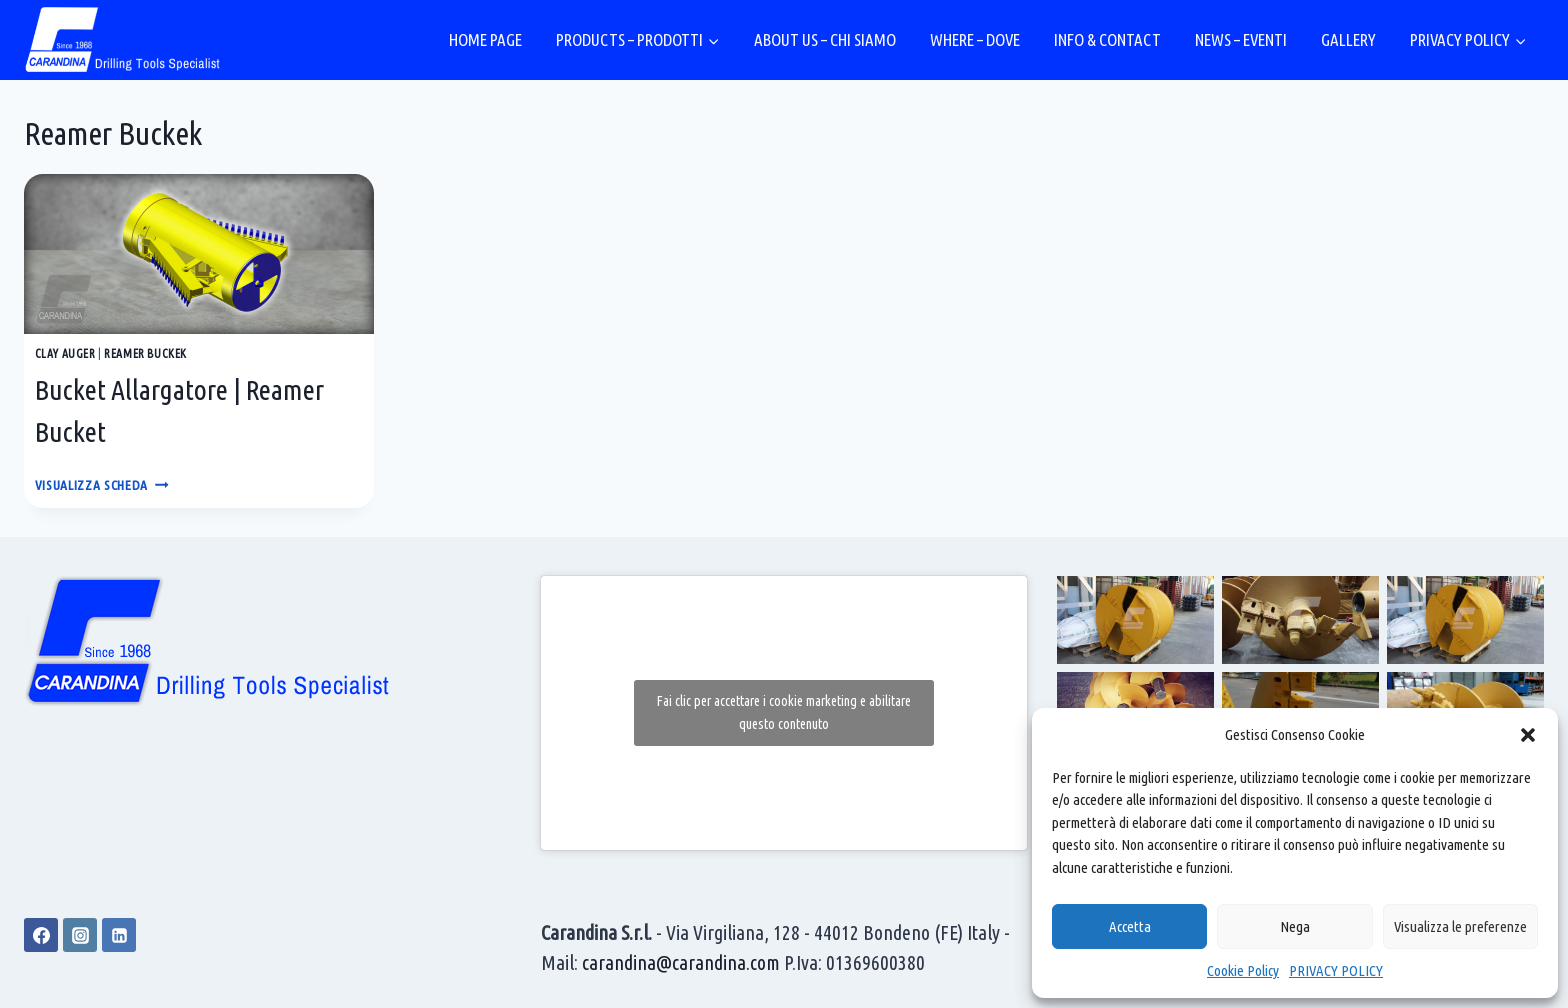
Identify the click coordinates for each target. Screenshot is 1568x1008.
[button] (1528, 735)
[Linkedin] (119, 935)
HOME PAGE (485, 39)
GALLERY (1348, 39)
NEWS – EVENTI (1241, 39)
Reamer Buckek (145, 353)
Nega (1295, 926)
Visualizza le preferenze (1460, 926)
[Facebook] (41, 935)
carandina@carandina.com (681, 962)
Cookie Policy (1243, 970)
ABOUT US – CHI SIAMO (825, 39)
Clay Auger (65, 353)
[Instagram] (80, 935)
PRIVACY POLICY (1336, 970)
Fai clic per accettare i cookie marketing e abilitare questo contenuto (784, 712)
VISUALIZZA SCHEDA (102, 485)
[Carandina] (124, 40)
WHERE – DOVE (975, 39)
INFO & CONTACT (1107, 39)
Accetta (1130, 926)
